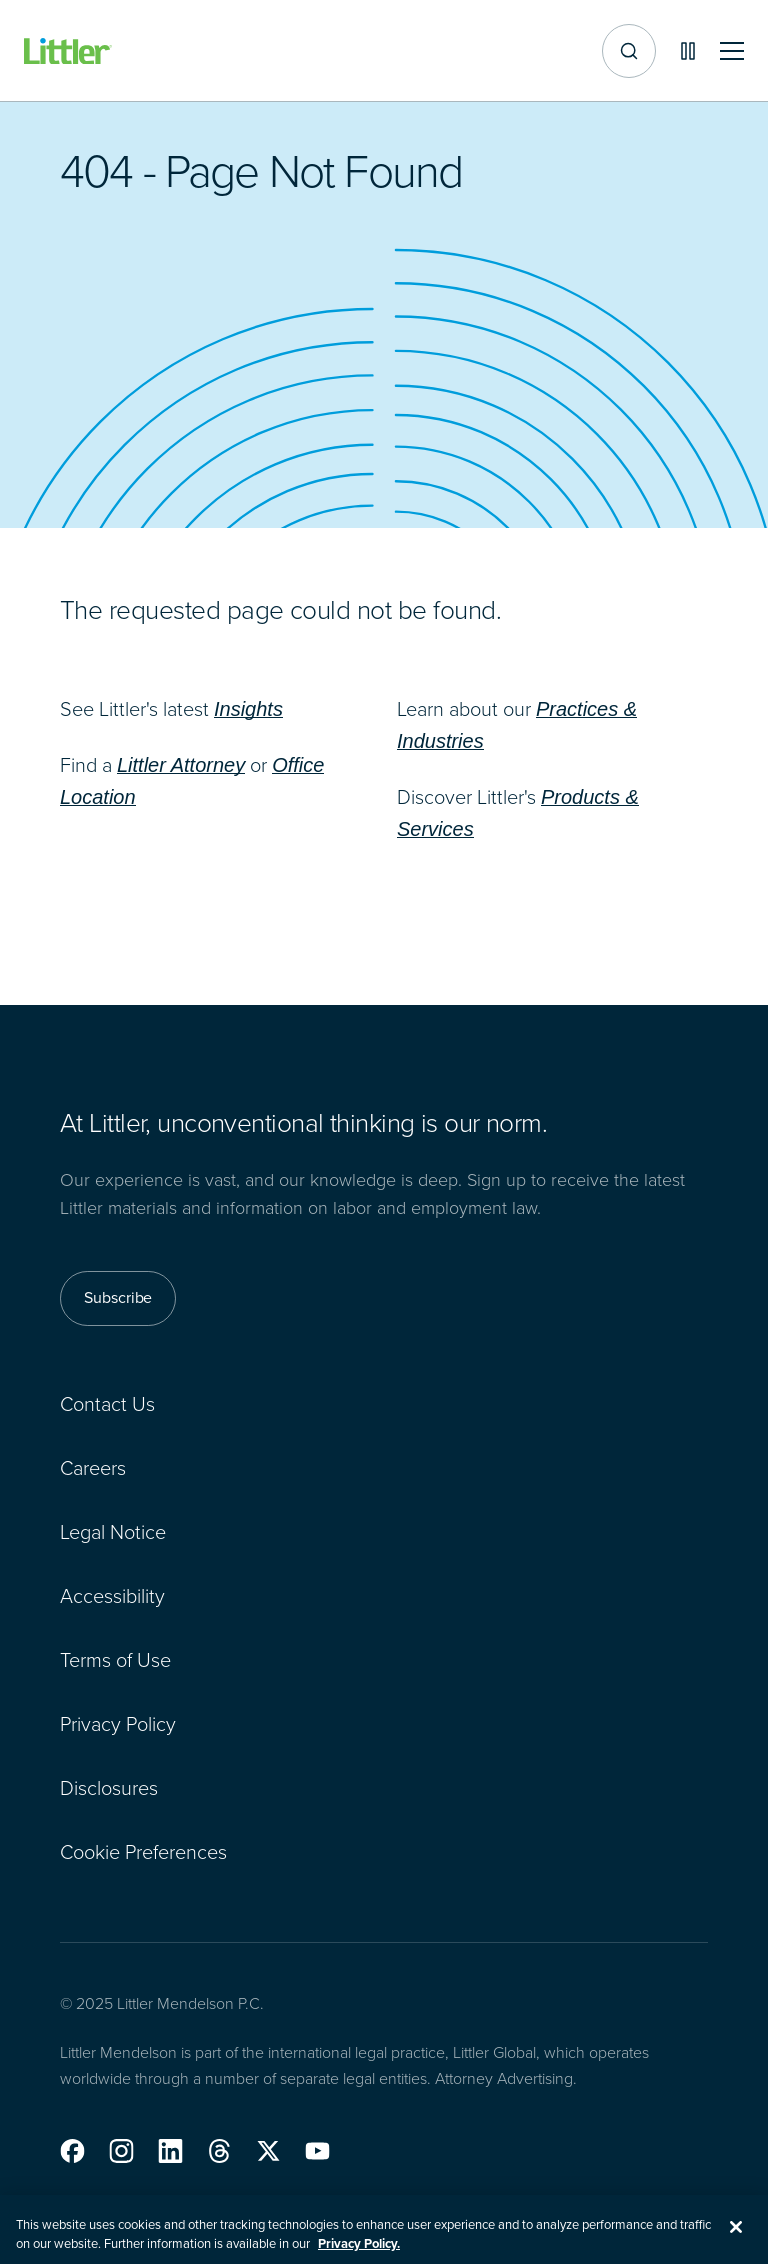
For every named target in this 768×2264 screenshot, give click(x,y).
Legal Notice (113, 1532)
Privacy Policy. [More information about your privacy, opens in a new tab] (359, 2252)
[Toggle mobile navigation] (732, 51)
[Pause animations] (688, 51)
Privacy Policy (118, 1724)
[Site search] (629, 51)
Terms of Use (115, 1660)
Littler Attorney (181, 765)
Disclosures (109, 1788)
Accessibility (112, 1596)
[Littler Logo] (68, 51)
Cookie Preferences (143, 1852)
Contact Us (107, 1404)
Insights (248, 709)
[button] (72, 2151)
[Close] (736, 2235)
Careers (93, 1468)
